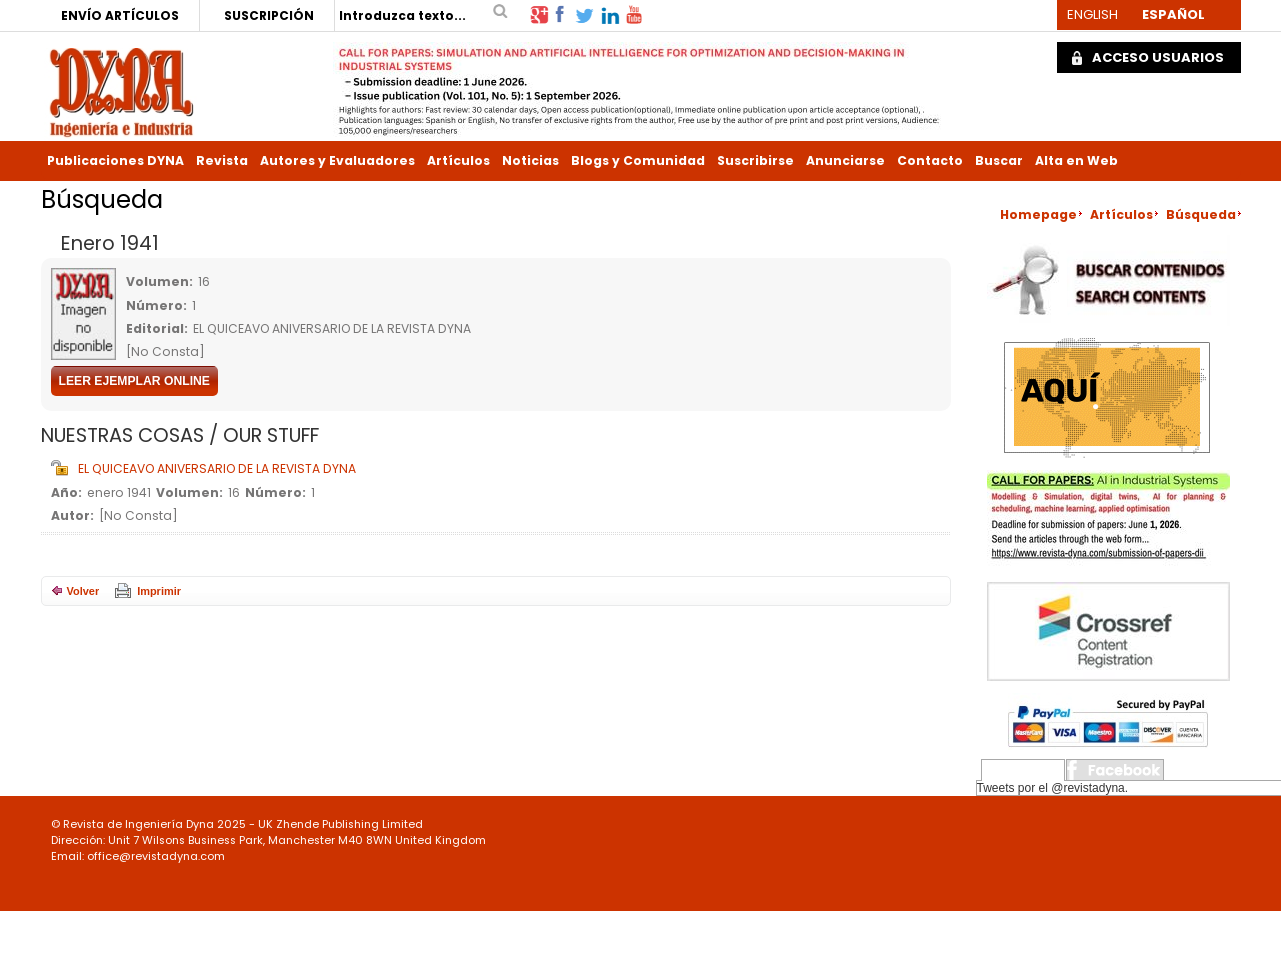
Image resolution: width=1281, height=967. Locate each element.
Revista (222, 160)
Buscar (999, 160)
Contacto (930, 160)
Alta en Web (1076, 160)
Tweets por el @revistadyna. (1053, 788)
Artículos (458, 160)
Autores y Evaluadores (337, 160)
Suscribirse (755, 160)
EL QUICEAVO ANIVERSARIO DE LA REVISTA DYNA (217, 468)
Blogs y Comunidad (638, 160)
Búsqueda (1201, 214)
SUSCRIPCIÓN (269, 15)
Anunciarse (845, 160)
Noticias (530, 160)
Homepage (1038, 214)
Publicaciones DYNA (115, 160)
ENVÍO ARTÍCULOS (120, 15)
